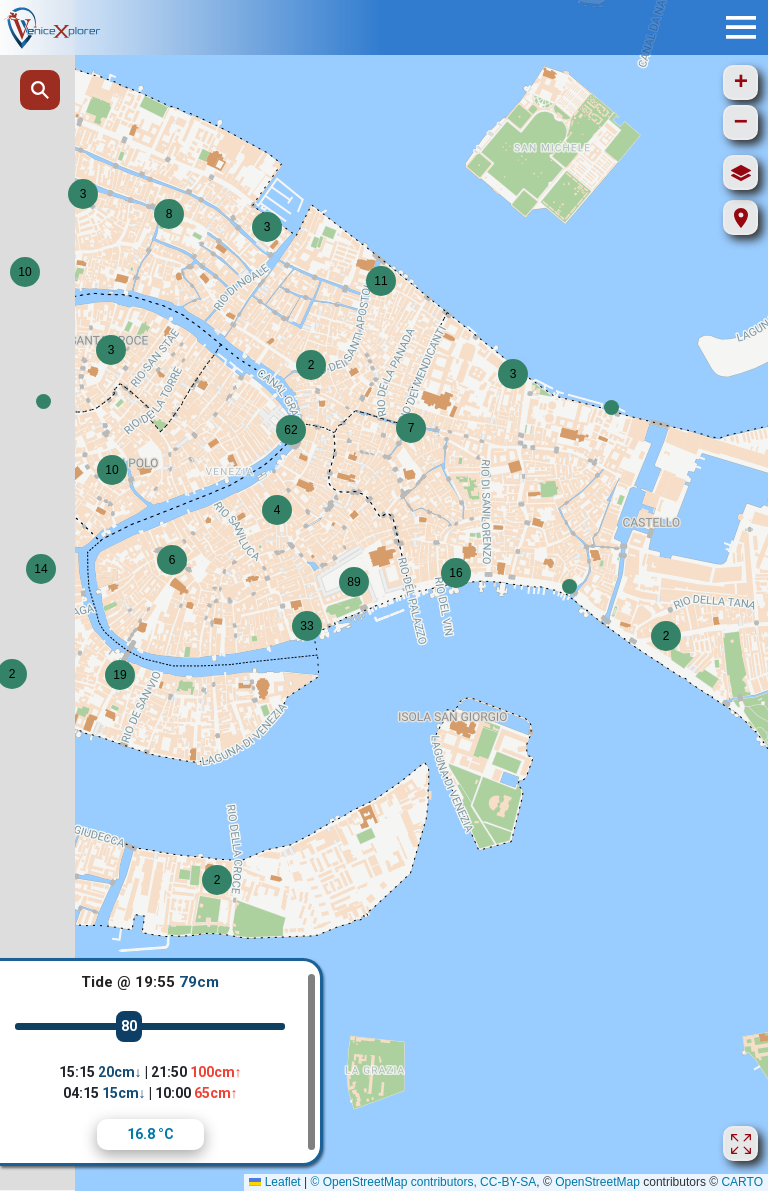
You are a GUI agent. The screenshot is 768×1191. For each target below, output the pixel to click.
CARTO (742, 1182)
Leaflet (274, 1182)
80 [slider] (129, 1026)
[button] (43, 401)
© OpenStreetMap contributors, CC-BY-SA (423, 1182)
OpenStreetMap (597, 1182)
